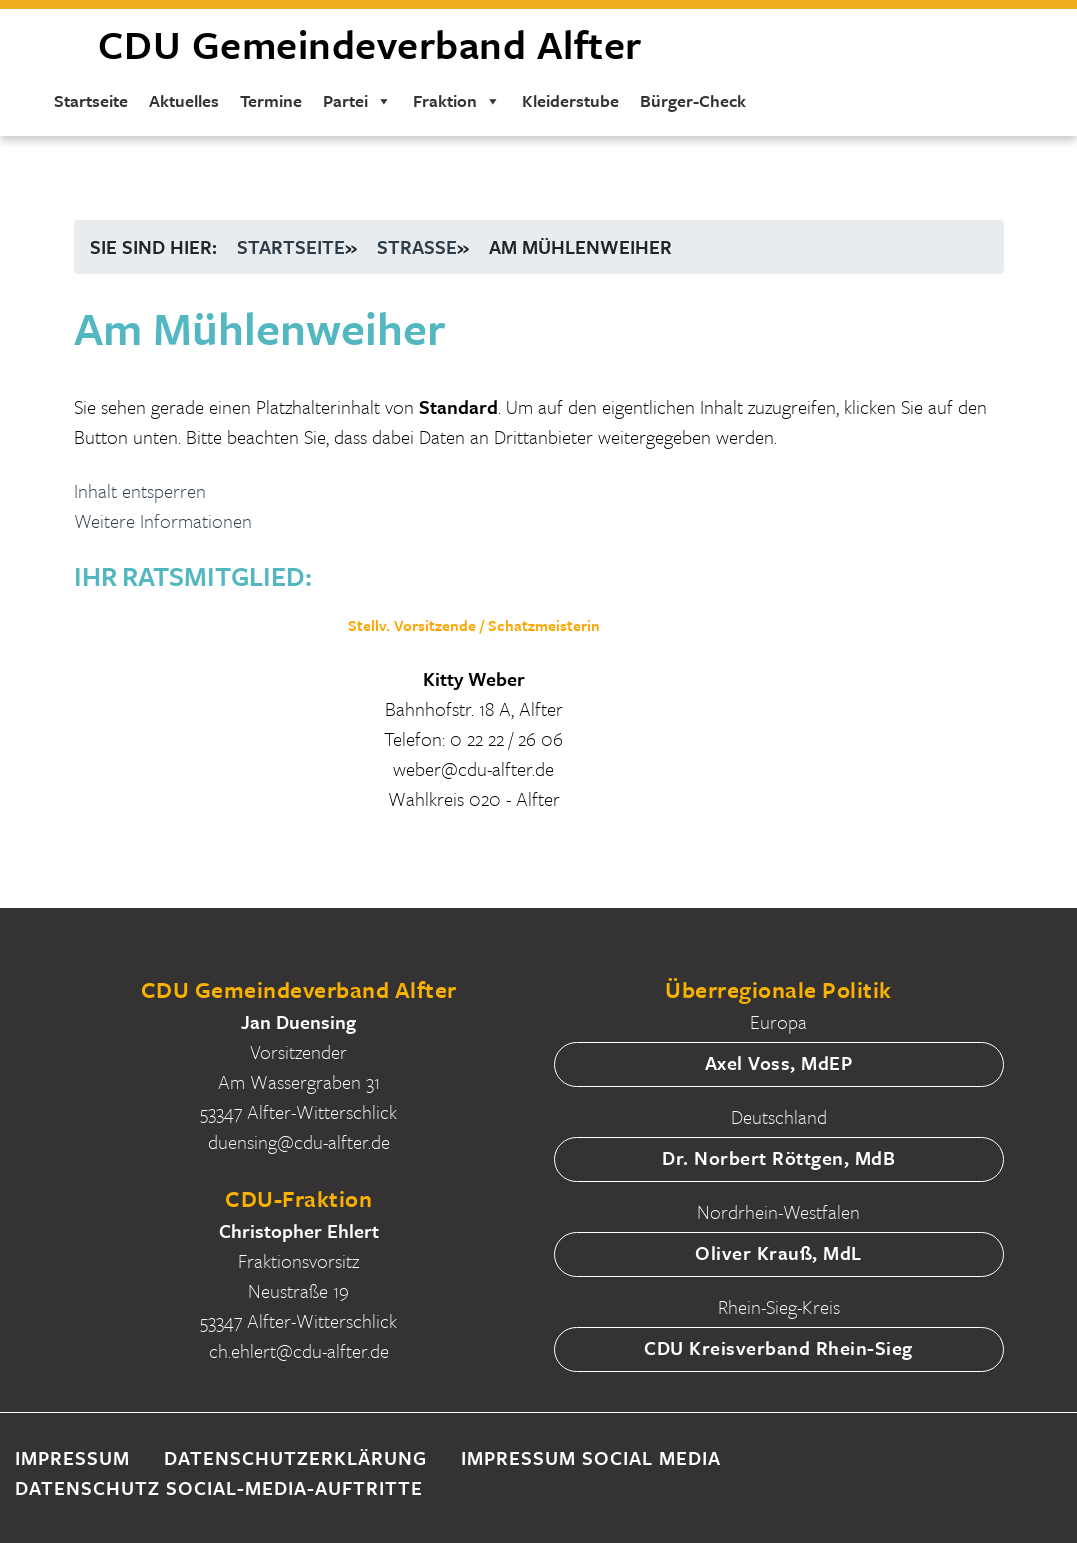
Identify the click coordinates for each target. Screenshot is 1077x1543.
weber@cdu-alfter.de (473, 768)
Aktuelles (183, 104)
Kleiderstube (569, 104)
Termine (270, 104)
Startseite (90, 104)
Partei (356, 104)
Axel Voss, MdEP (779, 1062)
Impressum (72, 1457)
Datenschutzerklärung (295, 1457)
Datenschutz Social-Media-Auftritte (219, 1487)
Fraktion (456, 104)
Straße (417, 246)
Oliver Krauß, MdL (778, 1252)
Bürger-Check (692, 104)
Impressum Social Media (591, 1457)
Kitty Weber (474, 678)
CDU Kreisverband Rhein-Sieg (778, 1347)
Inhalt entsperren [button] (140, 490)
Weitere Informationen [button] (163, 520)
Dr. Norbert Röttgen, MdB (778, 1157)
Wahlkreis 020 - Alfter (474, 798)
